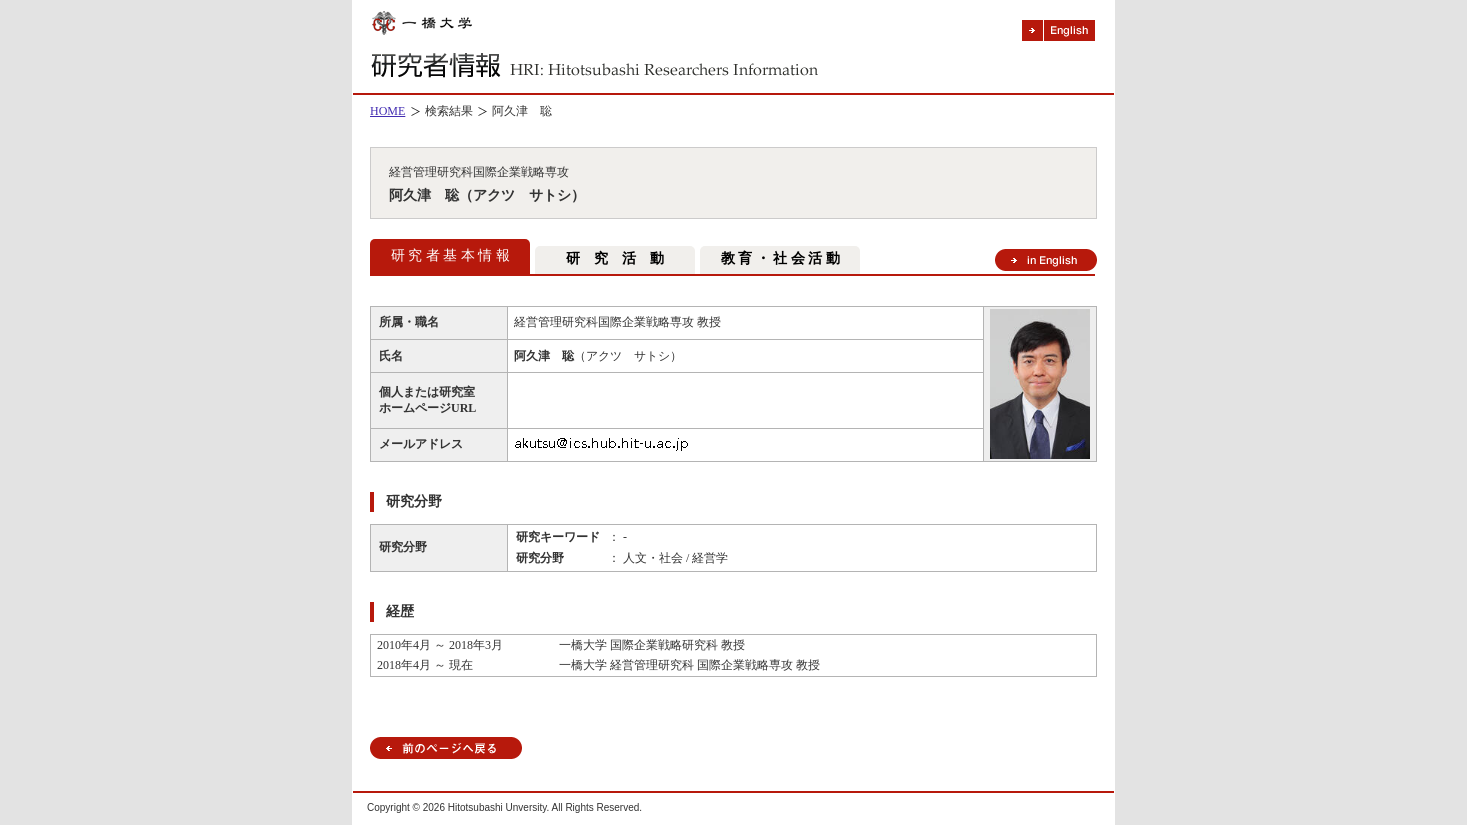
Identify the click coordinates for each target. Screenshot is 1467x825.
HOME (387, 111)
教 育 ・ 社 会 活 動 (780, 258)
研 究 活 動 (615, 258)
